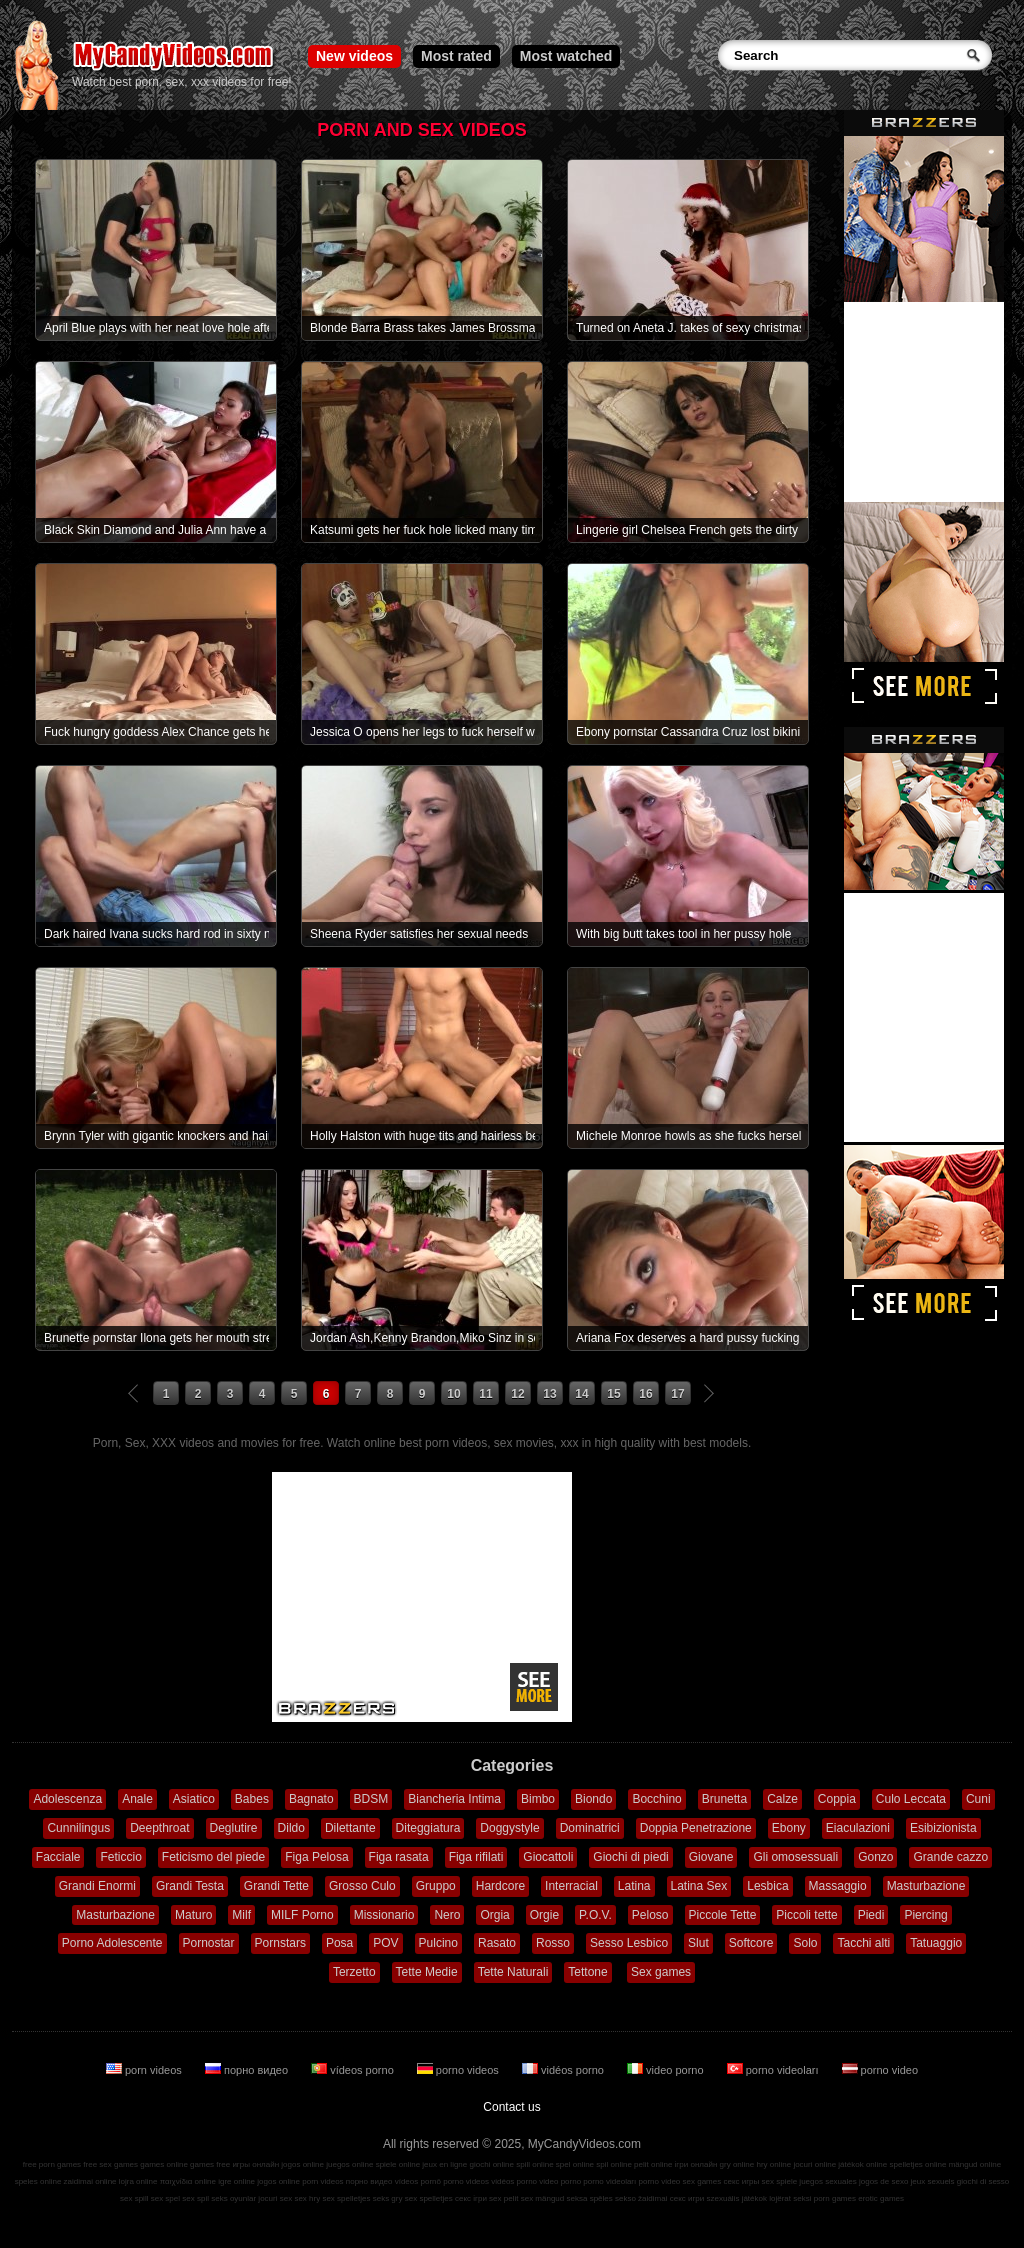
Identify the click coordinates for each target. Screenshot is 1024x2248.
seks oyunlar (233, 2198)
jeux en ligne (444, 2164)
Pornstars (280, 1943)
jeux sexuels (933, 2181)
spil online (614, 2164)
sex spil (195, 2198)
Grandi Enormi (97, 1886)
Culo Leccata (911, 1799)
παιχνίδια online (188, 2181)
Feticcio (120, 1857)
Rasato (497, 1943)
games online (164, 2164)
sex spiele (780, 2181)
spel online (575, 2164)
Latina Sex (699, 1886)
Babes (252, 1799)
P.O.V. (595, 1915)
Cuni (978, 1799)
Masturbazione (926, 1886)
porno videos (459, 2070)
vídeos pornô (418, 2181)
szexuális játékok (737, 2198)
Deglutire (234, 1828)
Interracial (571, 1886)
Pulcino (438, 1943)
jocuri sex (275, 2198)
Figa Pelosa (316, 1857)
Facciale (58, 1857)
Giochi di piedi (630, 1857)
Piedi (871, 1915)
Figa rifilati (476, 1857)
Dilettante (350, 1828)
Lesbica (767, 1886)
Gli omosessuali (795, 1857)
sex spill (134, 2198)
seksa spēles (590, 2198)
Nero (447, 1915)
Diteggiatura (428, 1828)
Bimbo (538, 1799)
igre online (236, 2181)
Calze (782, 1799)
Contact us (511, 2107)
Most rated (456, 56)
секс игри (687, 2198)
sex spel (165, 2198)
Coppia (837, 1799)
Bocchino (656, 1799)
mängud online (975, 2164)
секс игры (741, 2181)
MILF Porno (302, 1915)
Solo (805, 1943)
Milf (241, 1915)
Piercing (925, 1915)
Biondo (593, 1799)
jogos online (302, 2164)
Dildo (291, 1828)
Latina (634, 1886)
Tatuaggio (936, 1943)
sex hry (307, 2198)
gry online (737, 2164)
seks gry (388, 2198)
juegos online (349, 2164)
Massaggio (838, 1886)
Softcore (751, 1943)
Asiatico (194, 1799)
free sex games (110, 2164)
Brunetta (724, 1799)
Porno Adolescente (112, 1943)
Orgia (494, 1915)
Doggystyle (509, 1828)
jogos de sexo (883, 2181)
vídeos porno (354, 2070)
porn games (835, 2198)
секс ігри (471, 2198)
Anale (137, 1799)
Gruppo (436, 1886)
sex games (702, 2181)
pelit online (653, 2164)
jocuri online (814, 2164)
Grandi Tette (276, 1886)
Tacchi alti (863, 1943)
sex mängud (543, 2198)
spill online (534, 2164)
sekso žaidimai (641, 2198)
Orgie (544, 1915)
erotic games (881, 2198)
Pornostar (209, 1943)
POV (385, 1943)
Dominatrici (590, 1828)
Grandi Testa (190, 1886)
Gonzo (875, 1857)
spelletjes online (917, 2164)
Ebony (789, 1828)
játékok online (862, 2164)
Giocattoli (548, 1857)
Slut (698, 1943)
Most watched (566, 56)
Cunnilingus (78, 1828)
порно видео (248, 2070)
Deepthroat (159, 1828)
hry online (773, 2164)
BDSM (371, 1799)
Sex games (661, 1972)
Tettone (587, 1972)
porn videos (145, 2070)
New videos (354, 56)
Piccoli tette (806, 1915)
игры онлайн (255, 2164)
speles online (38, 2181)
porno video (880, 2070)
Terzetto (354, 1972)
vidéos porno (564, 2070)
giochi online (492, 2164)
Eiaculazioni (858, 1828)
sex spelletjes (346, 2198)
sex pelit (503, 2198)
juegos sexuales (827, 2181)
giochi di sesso (983, 2181)
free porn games (52, 2164)
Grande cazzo (950, 1857)
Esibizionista (943, 1828)
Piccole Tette (723, 1915)
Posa (339, 1943)
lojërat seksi (790, 2198)
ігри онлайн (696, 2164)
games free (210, 2164)
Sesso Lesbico (629, 1943)
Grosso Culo (362, 1886)
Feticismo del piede (213, 1857)
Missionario (384, 1915)
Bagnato (311, 1799)
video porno (667, 2070)
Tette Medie (427, 1972)
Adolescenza (67, 1799)
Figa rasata (399, 1857)
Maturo (193, 1915)
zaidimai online (90, 2181)
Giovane (711, 1857)
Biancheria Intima (454, 1799)
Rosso (553, 1943)
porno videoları (774, 2070)
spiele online (398, 2164)
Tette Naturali (513, 1972)
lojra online (138, 2181)
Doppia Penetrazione (696, 1828)
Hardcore (500, 1886)
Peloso (650, 1915)
